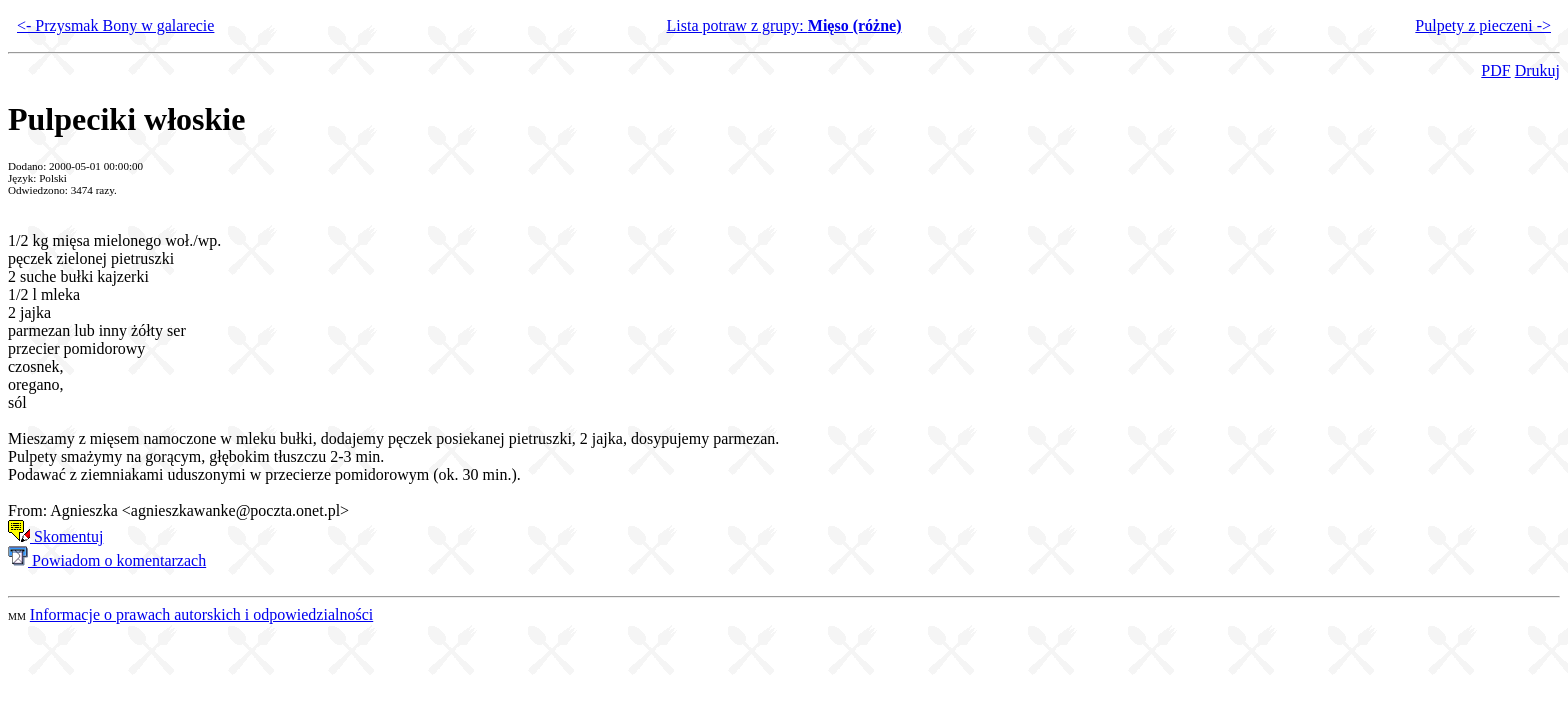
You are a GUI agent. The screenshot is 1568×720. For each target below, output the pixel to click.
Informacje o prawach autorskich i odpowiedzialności (201, 614)
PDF (1495, 70)
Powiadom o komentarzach (107, 560)
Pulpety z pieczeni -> (1483, 25)
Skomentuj (55, 536)
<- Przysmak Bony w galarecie (115, 25)
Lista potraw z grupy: (783, 25)
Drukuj (1537, 70)
